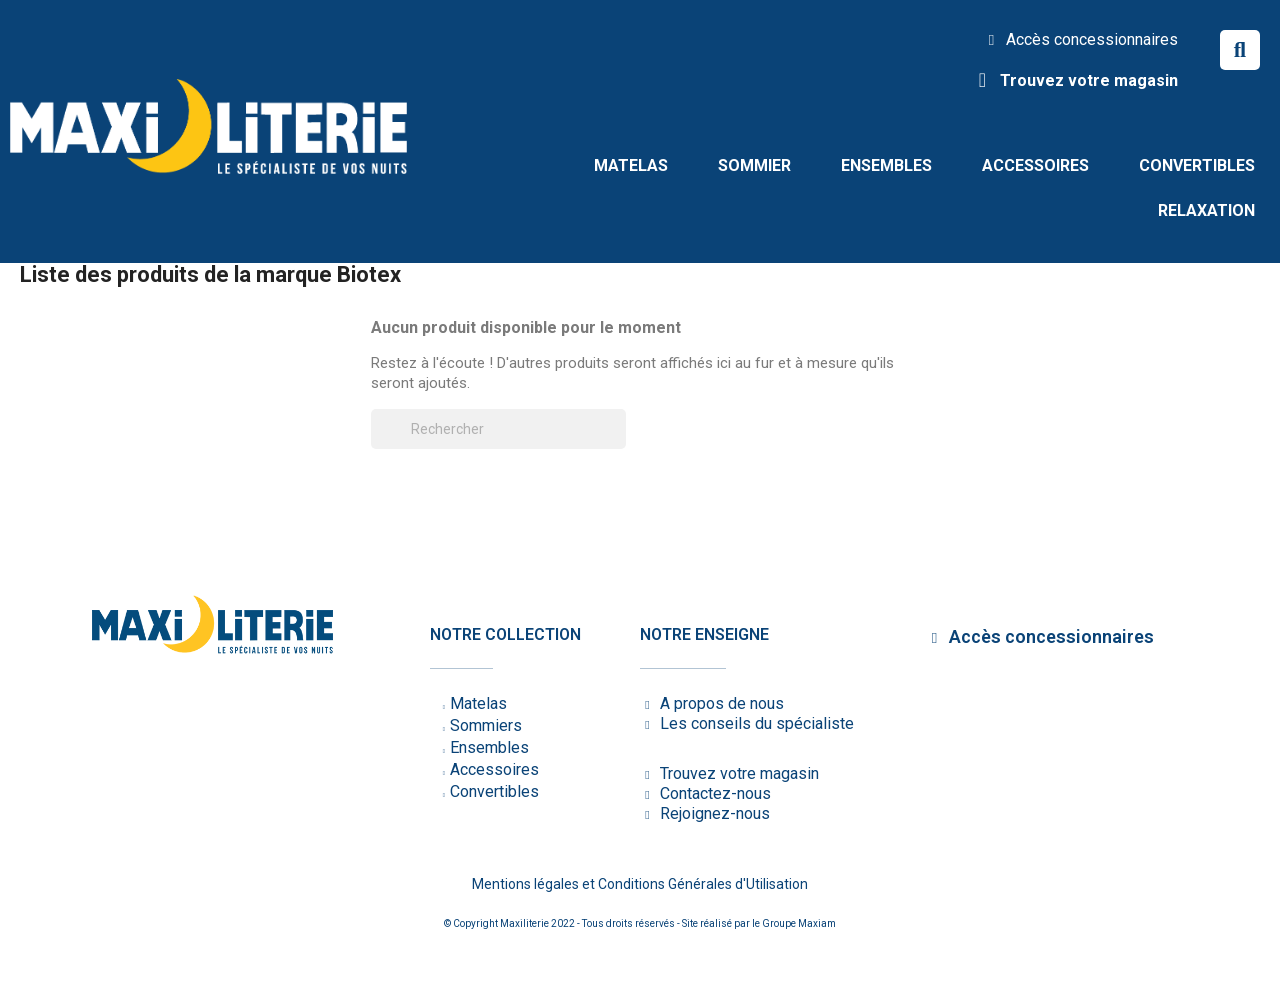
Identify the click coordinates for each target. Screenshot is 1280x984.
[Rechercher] (498, 429)
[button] (1240, 50)
